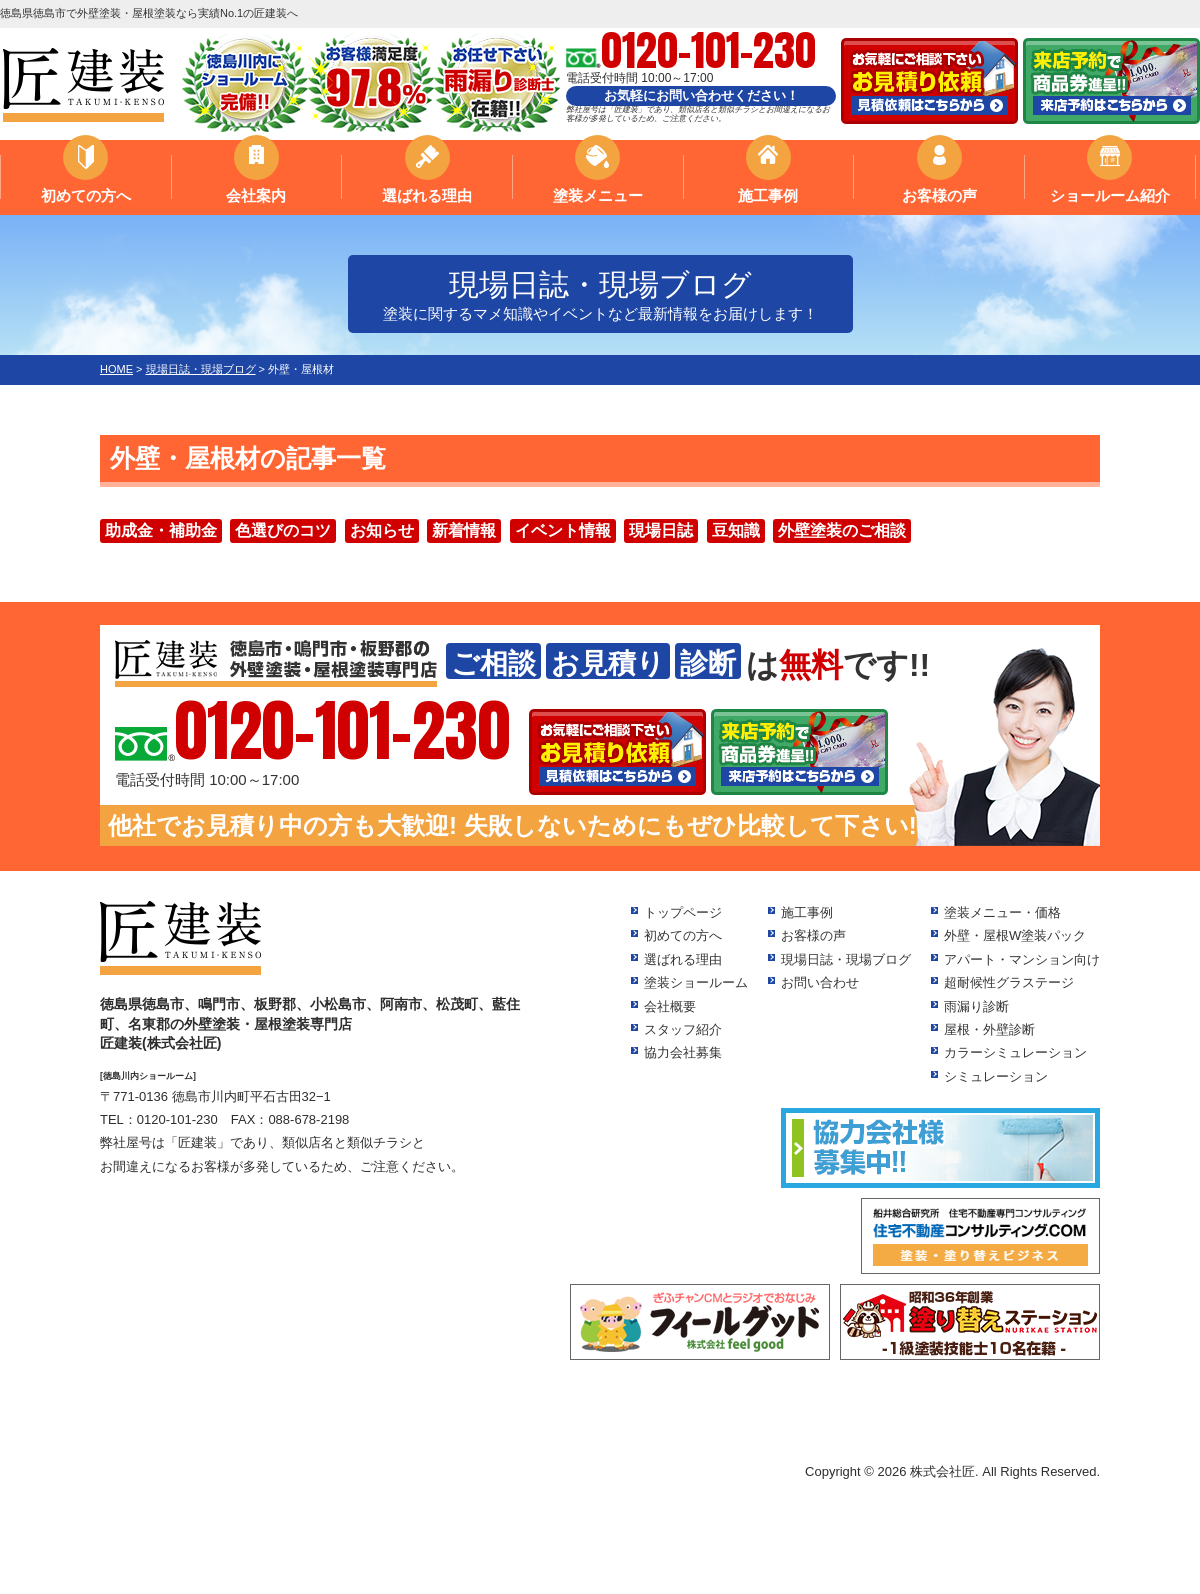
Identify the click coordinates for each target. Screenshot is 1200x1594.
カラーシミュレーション (1015, 1052)
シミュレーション (996, 1076)
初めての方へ (86, 195)
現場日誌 (661, 530)
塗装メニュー (598, 195)
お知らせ (382, 530)
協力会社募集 (683, 1052)
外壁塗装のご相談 (842, 530)
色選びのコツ (283, 530)
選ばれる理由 (427, 195)
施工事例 (768, 195)
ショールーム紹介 (1110, 195)
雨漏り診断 (976, 1006)
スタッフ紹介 (683, 1029)
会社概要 (670, 1006)
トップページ (683, 912)
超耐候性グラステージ (1009, 982)
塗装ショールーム (696, 982)
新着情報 (464, 530)
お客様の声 (939, 195)
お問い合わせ (820, 982)
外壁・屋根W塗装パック (1015, 935)
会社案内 (256, 195)
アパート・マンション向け (1022, 959)
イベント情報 (563, 530)
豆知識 (736, 530)
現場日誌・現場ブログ (846, 959)
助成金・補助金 (161, 530)
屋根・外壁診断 (989, 1029)
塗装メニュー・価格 (1002, 912)
